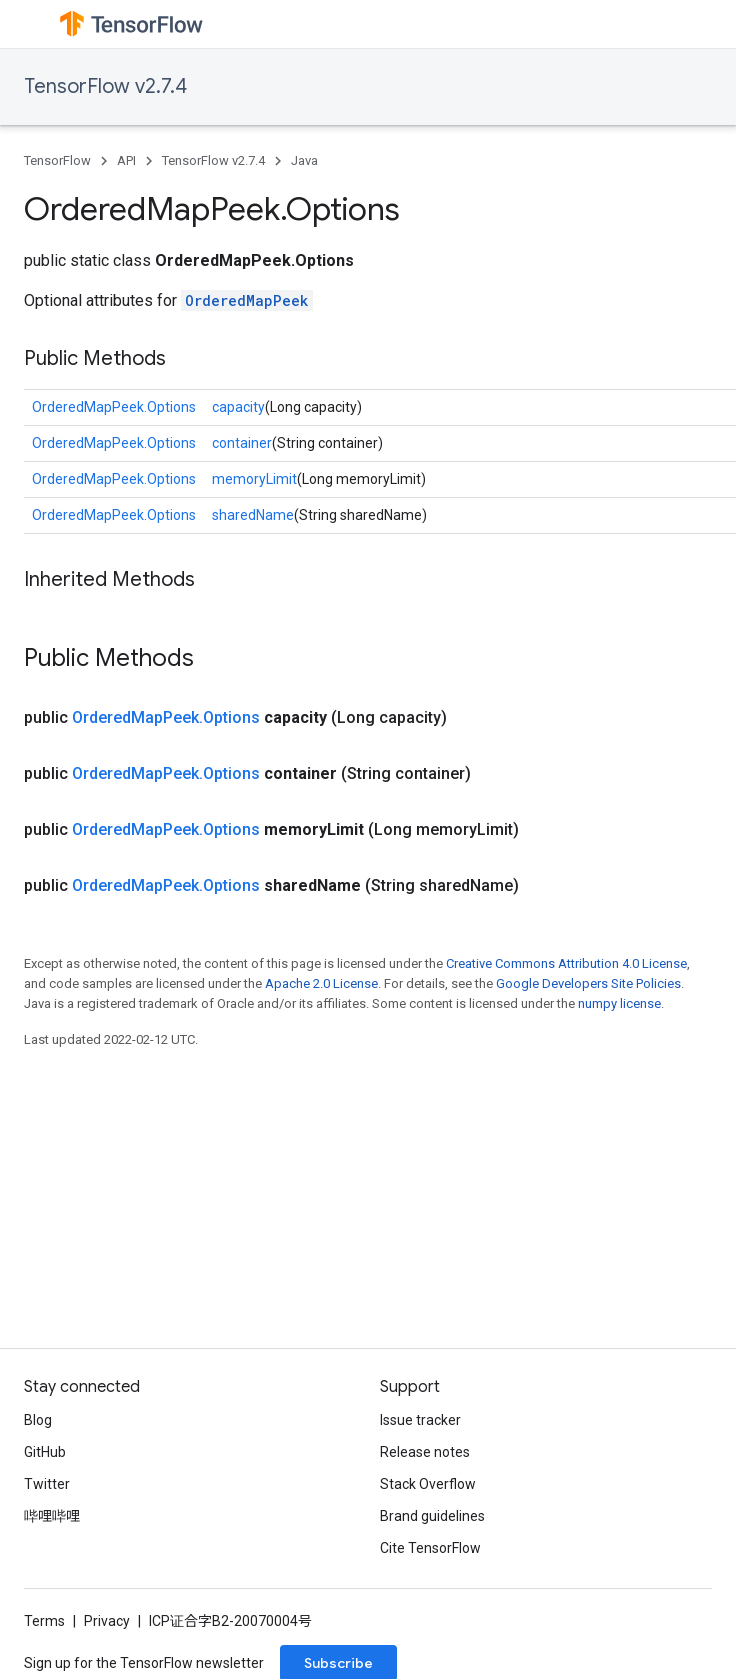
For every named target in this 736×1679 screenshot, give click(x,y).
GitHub (45, 1452)
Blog (38, 1420)
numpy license (619, 1003)
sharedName (253, 515)
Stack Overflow (428, 1484)
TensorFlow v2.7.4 (105, 86)
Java (304, 160)
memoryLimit (254, 479)
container (242, 443)
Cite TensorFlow (430, 1548)
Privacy (107, 1621)
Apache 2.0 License (321, 983)
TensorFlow (57, 160)
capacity (238, 407)
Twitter (47, 1484)
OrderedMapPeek (247, 300)
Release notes (425, 1452)
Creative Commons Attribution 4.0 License (566, 963)
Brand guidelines (432, 1516)
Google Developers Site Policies (588, 983)
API (126, 160)
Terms (44, 1621)
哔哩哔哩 (52, 1516)
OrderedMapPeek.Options (114, 407)
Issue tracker (420, 1420)
